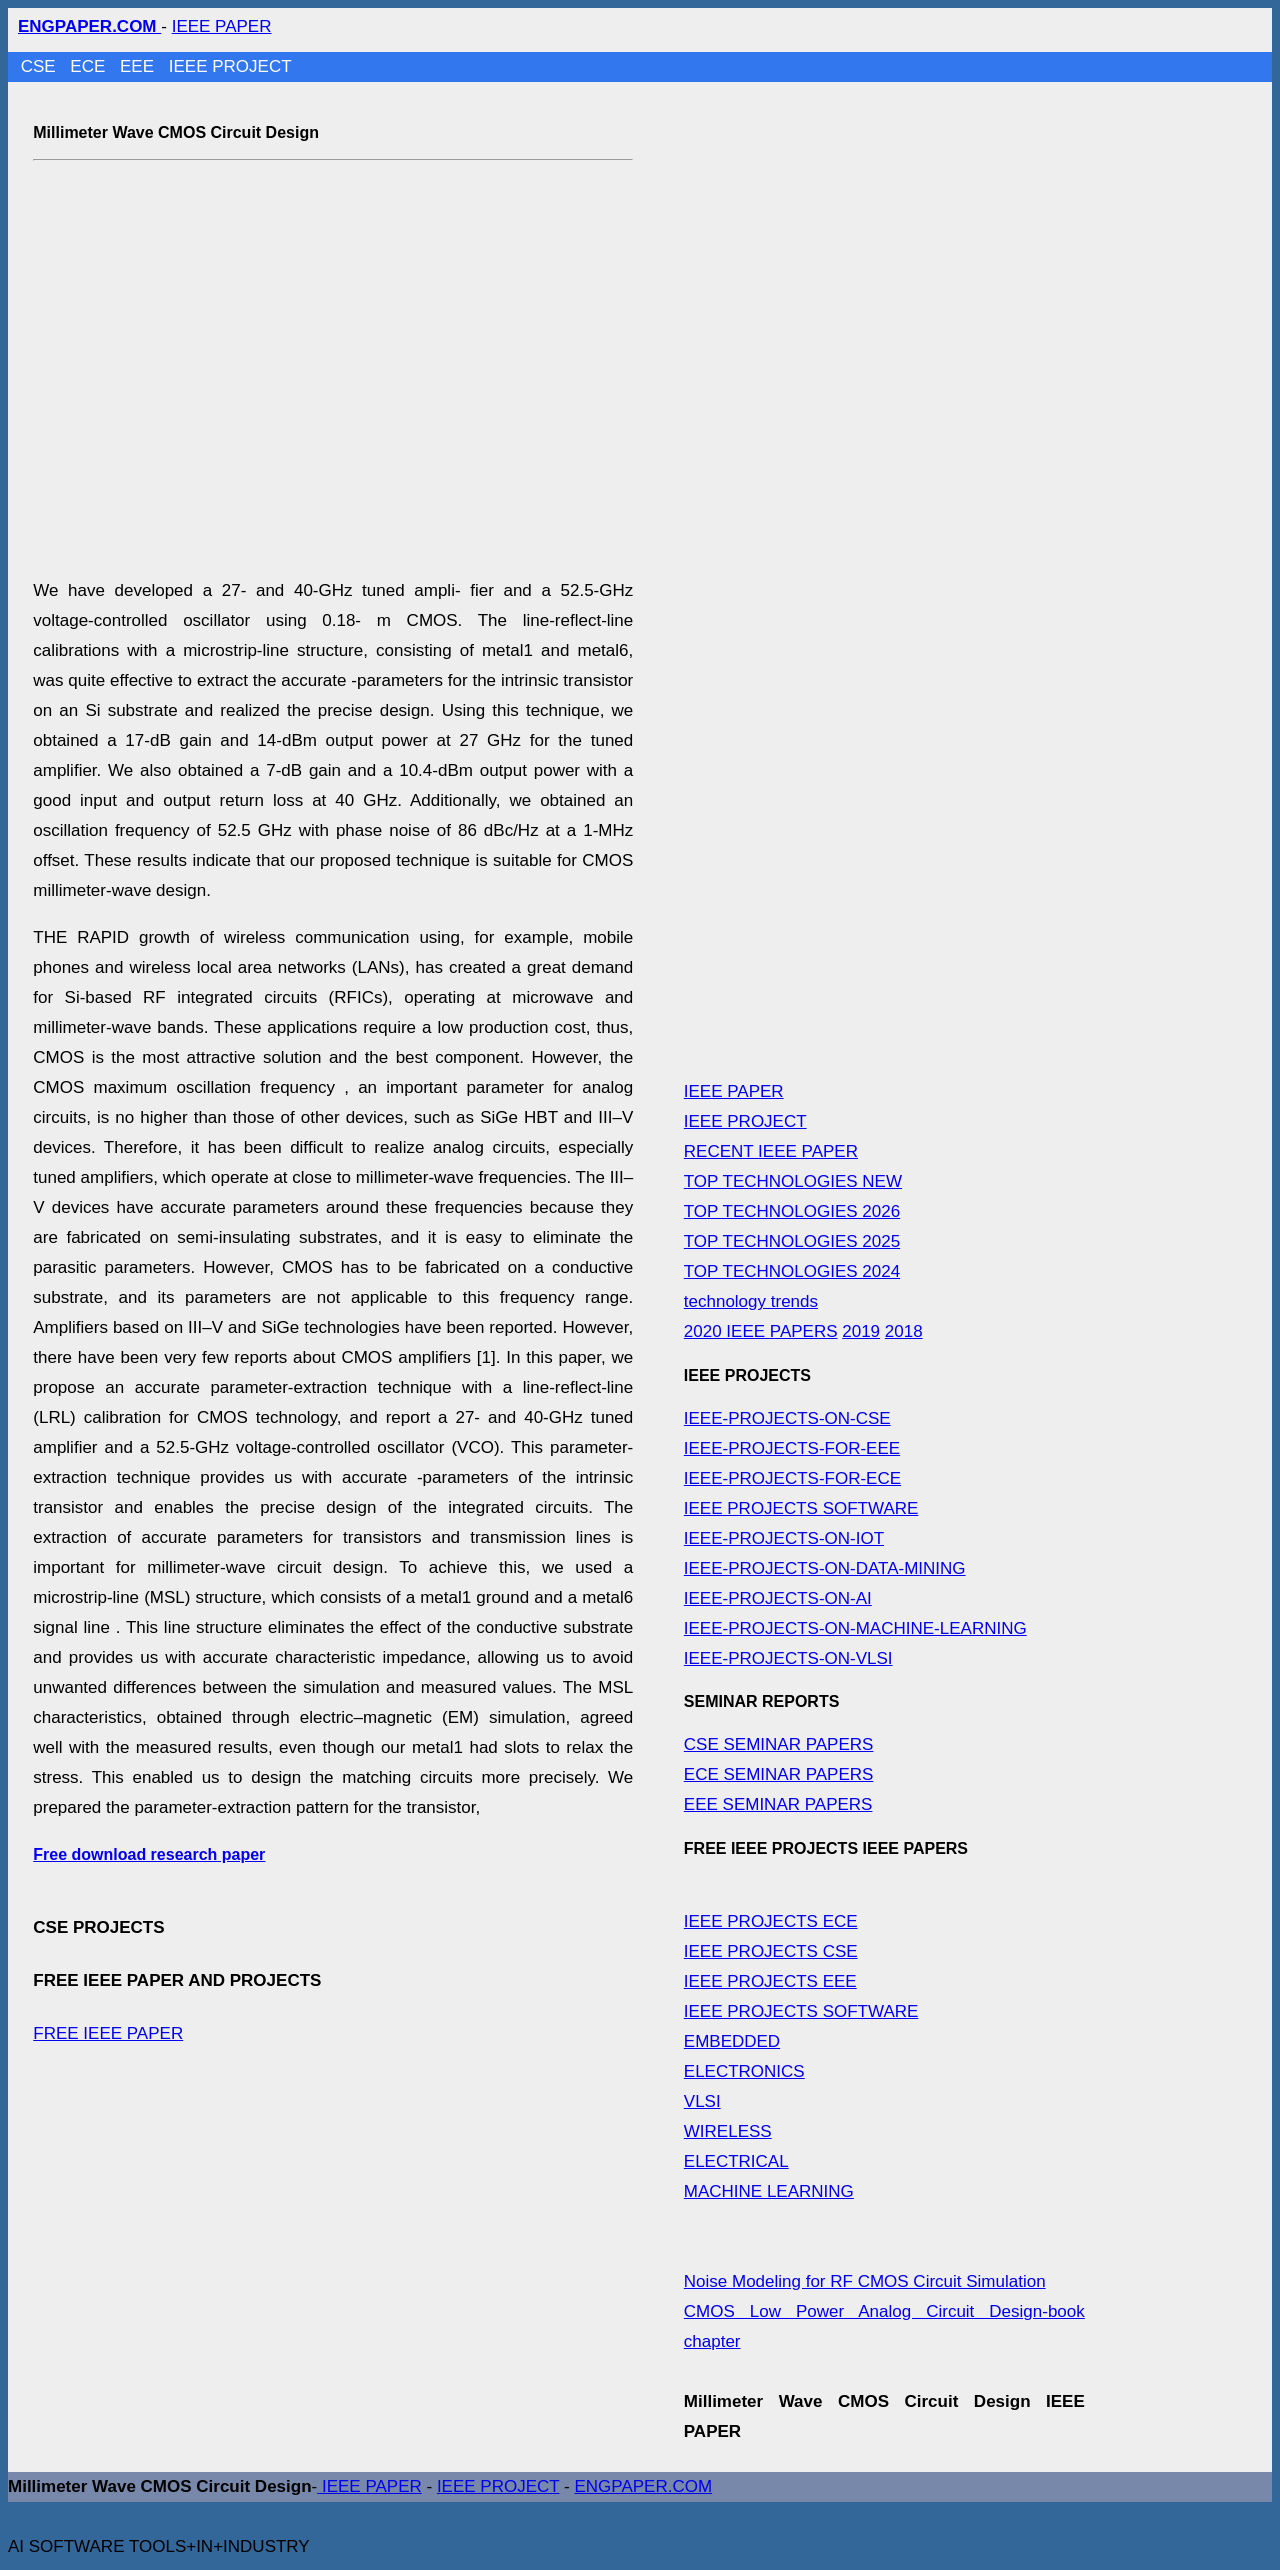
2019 (861, 1331)
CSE (41, 66)
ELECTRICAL (736, 2161)
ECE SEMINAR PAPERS (779, 1774)
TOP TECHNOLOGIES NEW (793, 1181)
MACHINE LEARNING (769, 2191)
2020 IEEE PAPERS (761, 1331)
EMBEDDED (732, 2041)
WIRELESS (728, 2131)
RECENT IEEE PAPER (771, 1151)
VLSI (702, 2101)
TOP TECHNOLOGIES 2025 (792, 1241)
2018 (904, 1331)
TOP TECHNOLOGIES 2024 (792, 1271)
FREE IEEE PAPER (108, 2033)
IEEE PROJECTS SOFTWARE (801, 1508)
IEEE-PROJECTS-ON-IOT (784, 1538)
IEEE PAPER (222, 26)
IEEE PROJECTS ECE (771, 1921)
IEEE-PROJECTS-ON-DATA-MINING (825, 1568)
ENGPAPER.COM (644, 2486)
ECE (90, 66)
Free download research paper (149, 1854)
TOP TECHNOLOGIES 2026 (792, 1211)
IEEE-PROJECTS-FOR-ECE (792, 1478)
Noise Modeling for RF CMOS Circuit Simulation (865, 2281)
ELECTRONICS (744, 2071)
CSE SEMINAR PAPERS (779, 1744)
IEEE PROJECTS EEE (770, 1981)
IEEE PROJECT (230, 66)
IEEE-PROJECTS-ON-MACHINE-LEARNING (855, 1628)
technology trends (751, 1301)
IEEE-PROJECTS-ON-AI (778, 1598)
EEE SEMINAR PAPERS (778, 1804)
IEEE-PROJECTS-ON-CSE (787, 1418)
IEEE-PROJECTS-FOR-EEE (792, 1448)
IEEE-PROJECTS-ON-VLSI (788, 1658)
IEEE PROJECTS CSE (771, 1951)
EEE (139, 66)
